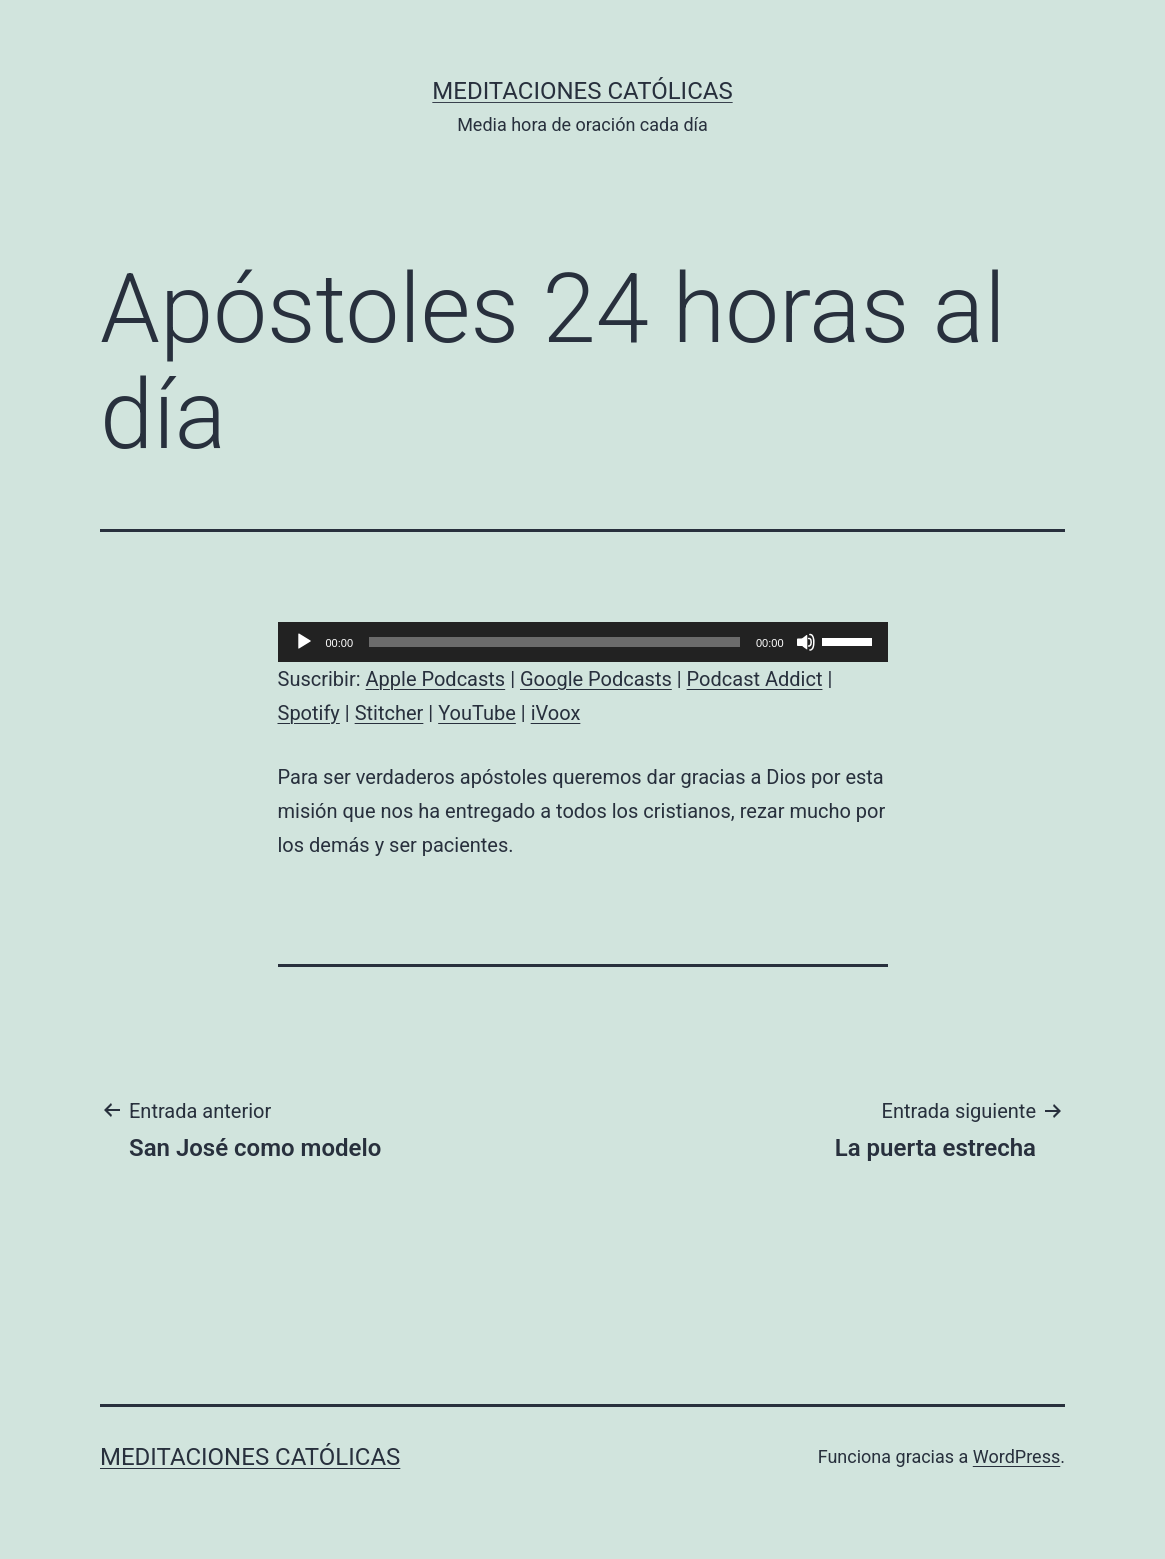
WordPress (1016, 1456)
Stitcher (389, 713)
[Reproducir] (304, 642)
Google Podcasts (596, 679)
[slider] (554, 642)
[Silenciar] (806, 642)
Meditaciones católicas (582, 91)
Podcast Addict (755, 679)
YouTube (477, 713)
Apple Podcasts (436, 679)
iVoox (556, 713)
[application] (583, 642)
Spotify (309, 713)
